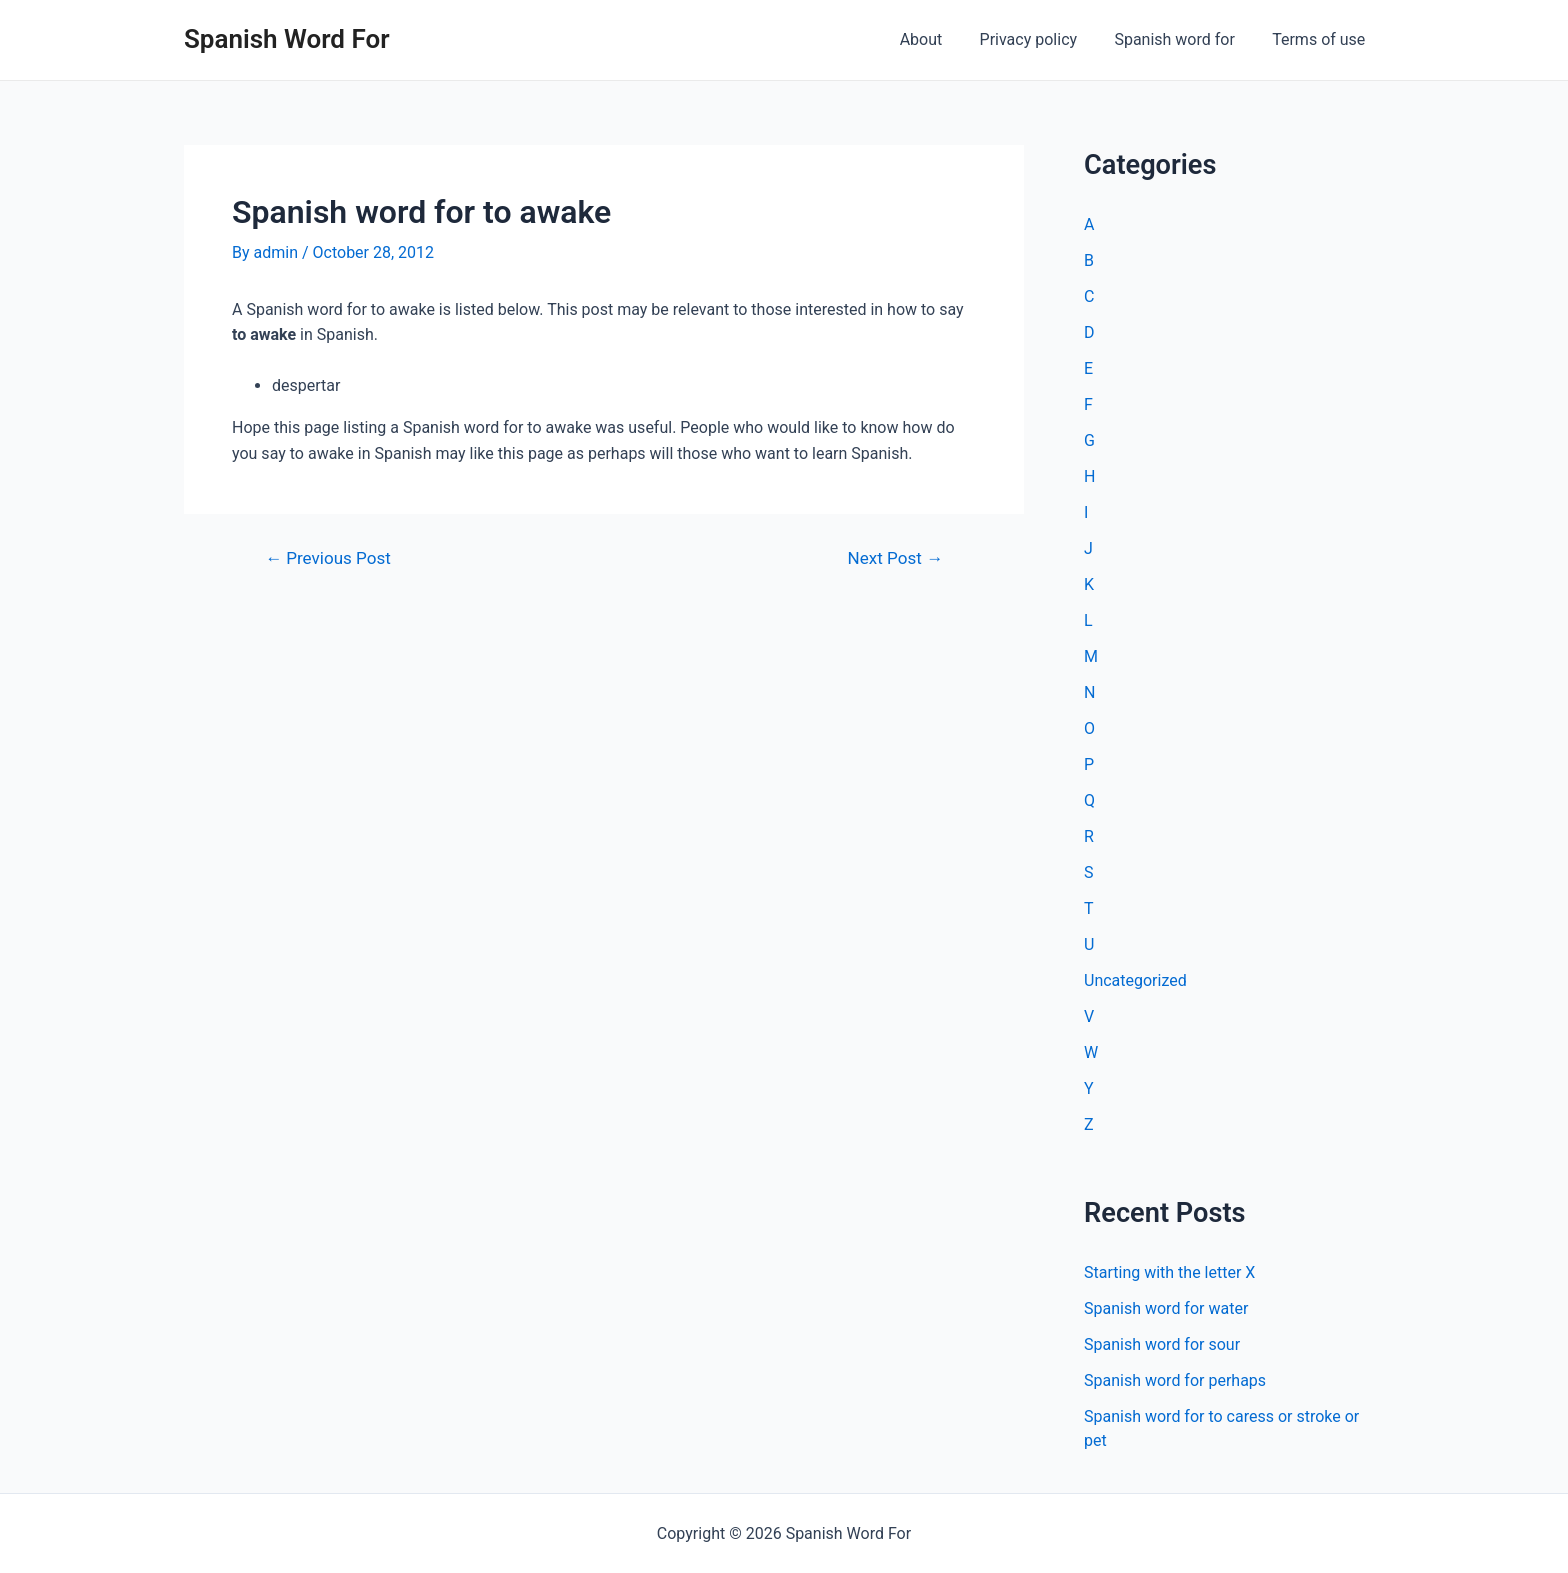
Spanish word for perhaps (1175, 1380)
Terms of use (1321, 39)
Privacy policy (1042, 39)
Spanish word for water (1166, 1308)
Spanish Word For (287, 39)
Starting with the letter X (1169, 1272)
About (939, 39)
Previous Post (328, 558)
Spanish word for (1182, 39)
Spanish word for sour (1162, 1344)
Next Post (895, 558)
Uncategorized (1135, 980)
